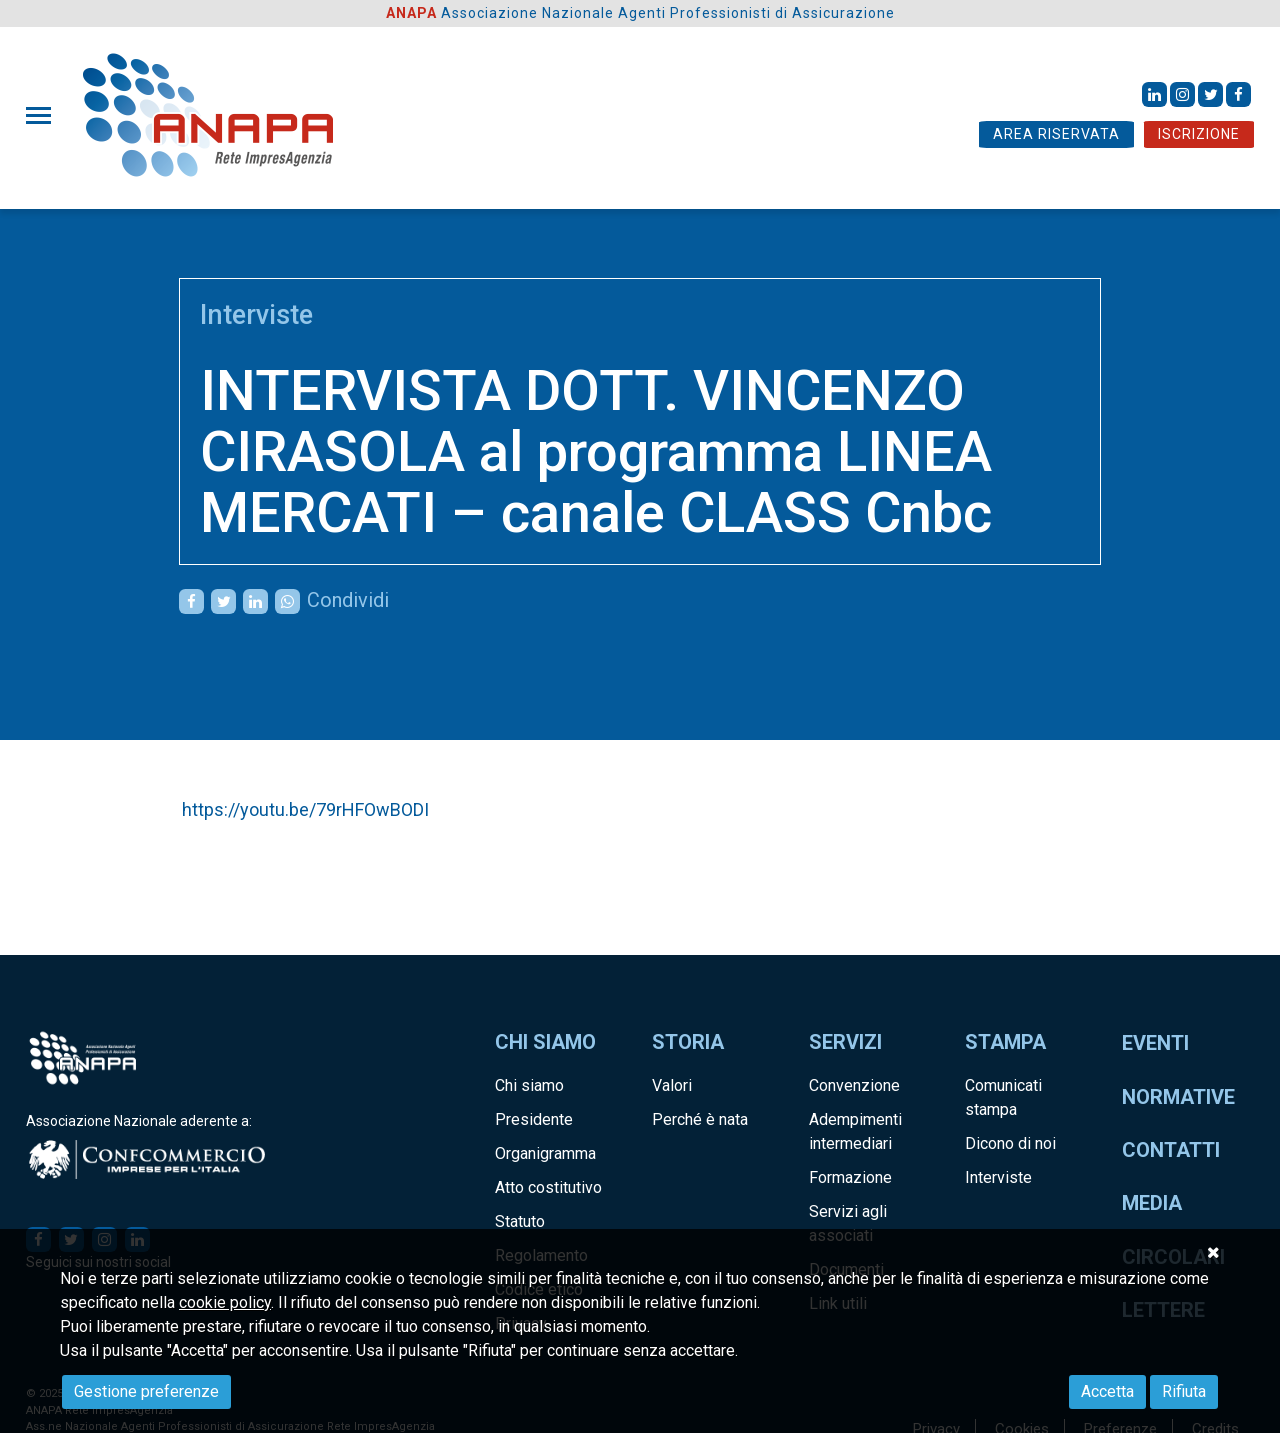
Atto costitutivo (548, 1187)
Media (1152, 1203)
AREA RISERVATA (1056, 134)
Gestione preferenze (146, 1391)
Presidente (534, 1119)
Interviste (256, 315)
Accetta (1107, 1391)
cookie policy (225, 1302)
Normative (1178, 1097)
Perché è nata (700, 1119)
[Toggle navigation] (44, 115)
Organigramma (545, 1153)
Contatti (1171, 1150)
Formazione (850, 1177)
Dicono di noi (1010, 1143)
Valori (672, 1085)
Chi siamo (529, 1085)
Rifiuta (1184, 1391)
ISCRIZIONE (1199, 134)
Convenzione (854, 1085)
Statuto (520, 1221)
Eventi (1155, 1043)
